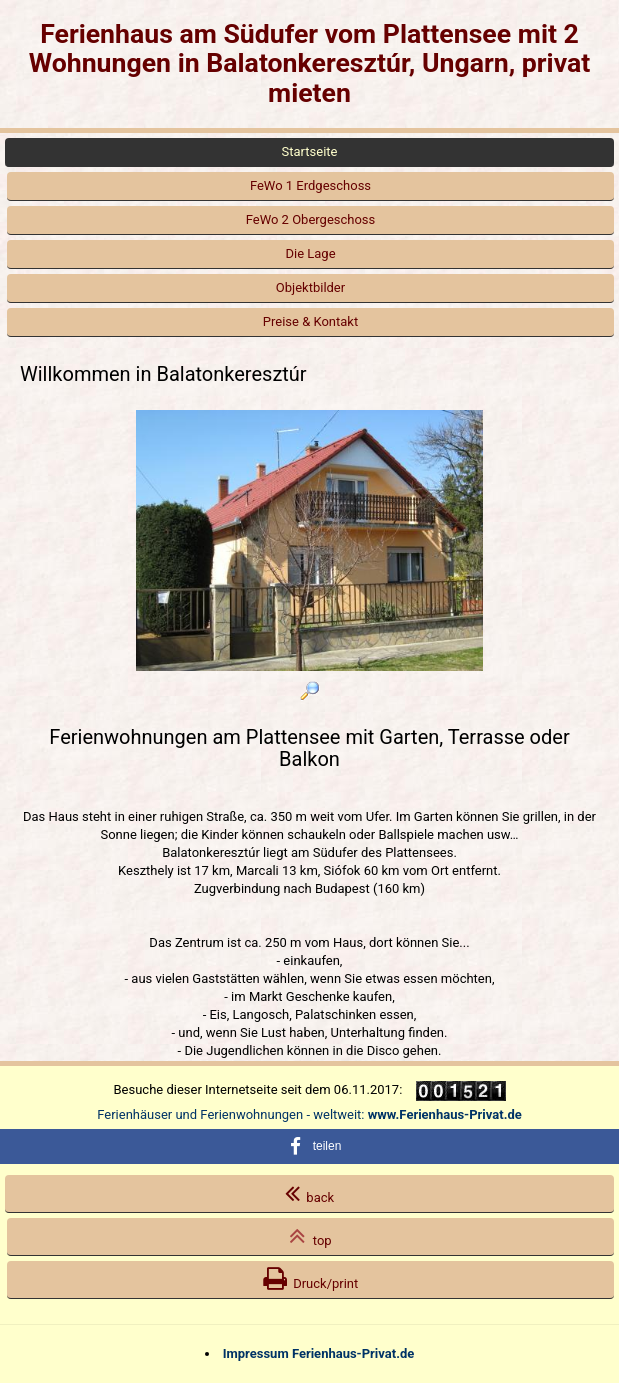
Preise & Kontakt (310, 321)
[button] (309, 1146)
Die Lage (310, 253)
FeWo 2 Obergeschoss (311, 219)
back (309, 1193)
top (310, 1236)
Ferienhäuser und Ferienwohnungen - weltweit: (309, 1114)
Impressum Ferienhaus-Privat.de (319, 1353)
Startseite (310, 151)
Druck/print (311, 1279)
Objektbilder (310, 287)
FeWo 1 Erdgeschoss (310, 185)
